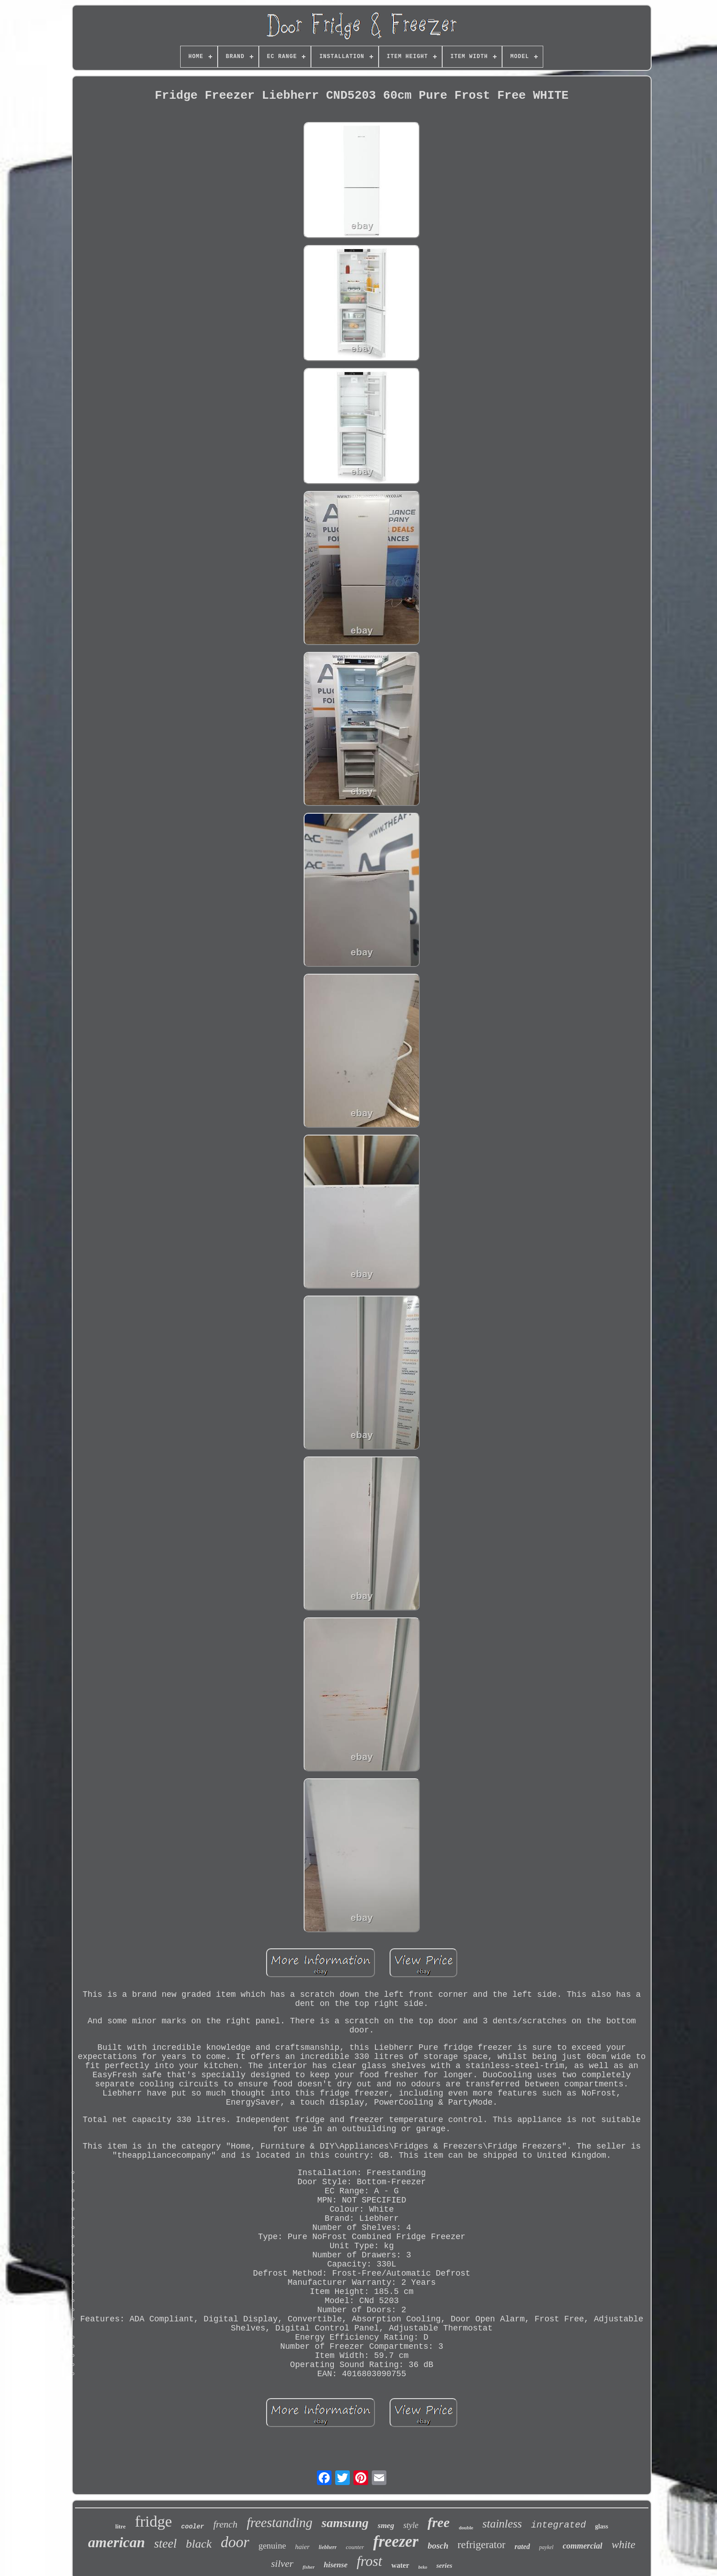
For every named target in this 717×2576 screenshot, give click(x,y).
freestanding (279, 2522)
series (444, 2565)
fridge (153, 2521)
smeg (386, 2525)
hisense (336, 2564)
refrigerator (482, 2544)
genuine (272, 2545)
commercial (582, 2545)
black (199, 2543)
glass (601, 2526)
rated (522, 2546)
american (116, 2542)
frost (369, 2561)
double (466, 2527)
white (623, 2544)
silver (282, 2563)
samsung (345, 2523)
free (438, 2522)
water (400, 2565)
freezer (395, 2541)
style (410, 2525)
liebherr (328, 2547)
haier (302, 2546)
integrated (558, 2525)
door (235, 2542)
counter (355, 2547)
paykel (546, 2547)
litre (120, 2526)
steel (165, 2543)
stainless (502, 2523)
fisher (309, 2567)
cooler (192, 2526)
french (226, 2524)
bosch (438, 2545)
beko (422, 2567)
